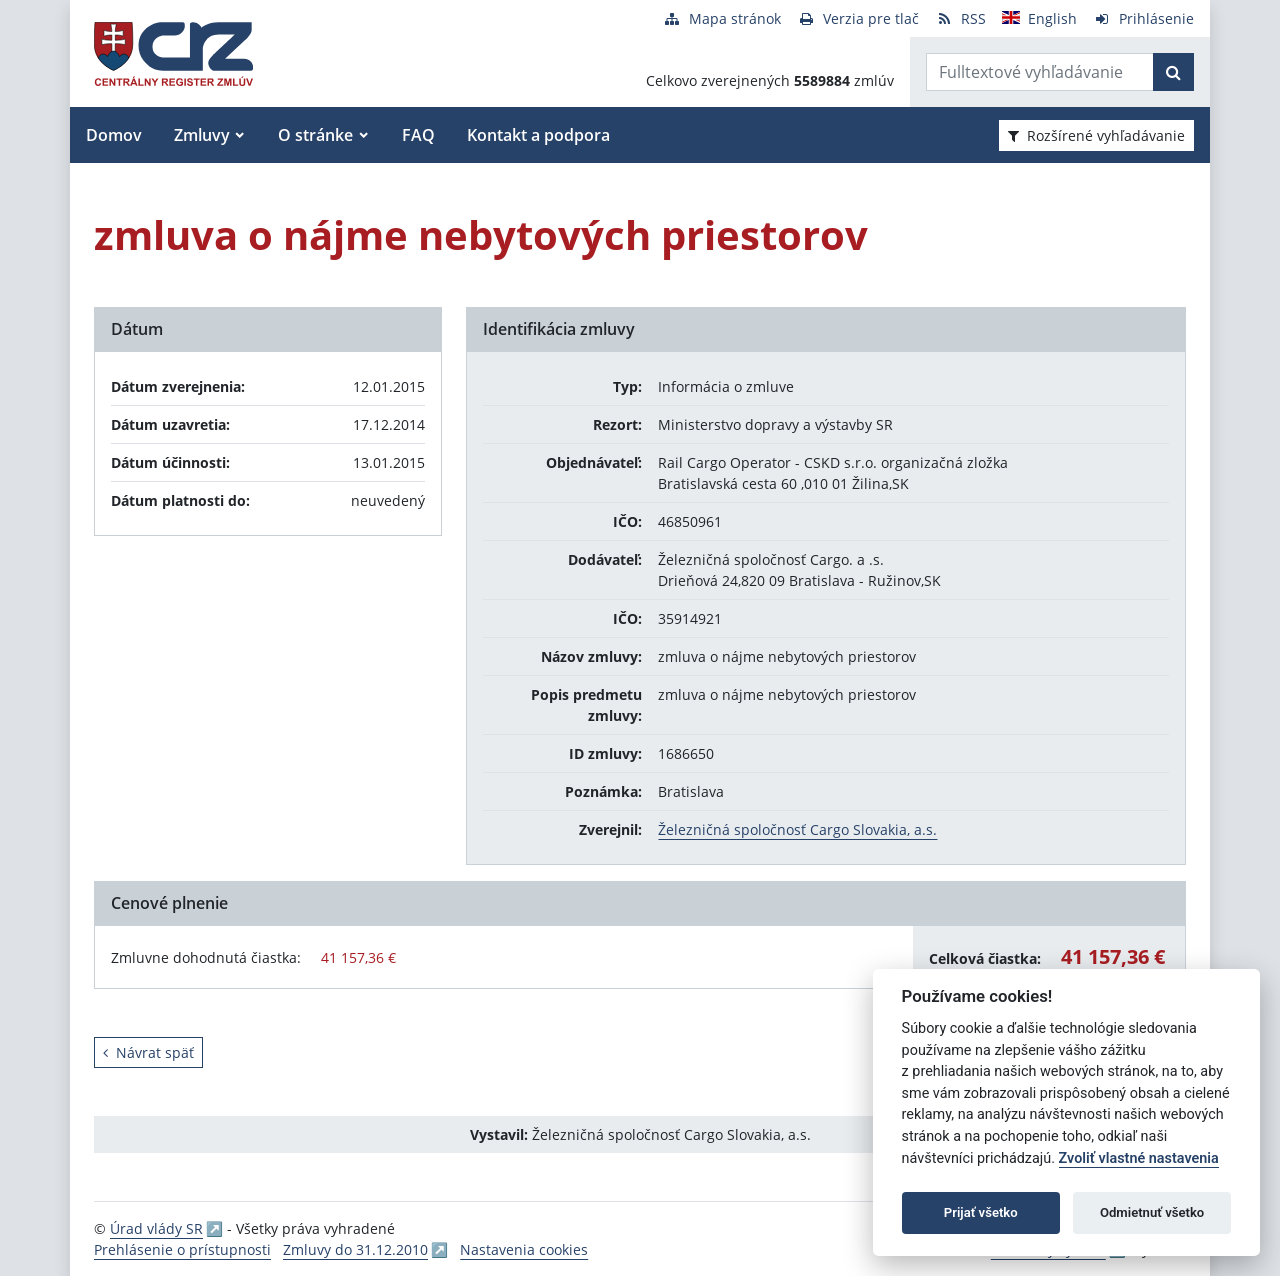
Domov (114, 135)
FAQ (418, 135)
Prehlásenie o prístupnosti (182, 1249)
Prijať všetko (981, 1212)
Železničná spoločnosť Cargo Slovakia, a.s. (797, 829)
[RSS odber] (960, 18)
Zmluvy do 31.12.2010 (355, 1249)
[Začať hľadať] (1173, 72)
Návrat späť (148, 1052)
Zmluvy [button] (202, 135)
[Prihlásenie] (1143, 18)
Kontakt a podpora (538, 135)
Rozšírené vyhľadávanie (1096, 135)
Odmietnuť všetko (1152, 1212)
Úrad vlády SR (156, 1228)
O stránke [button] (315, 135)
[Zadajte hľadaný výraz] (1040, 72)
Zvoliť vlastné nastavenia (1139, 1158)
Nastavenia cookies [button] (524, 1249)
